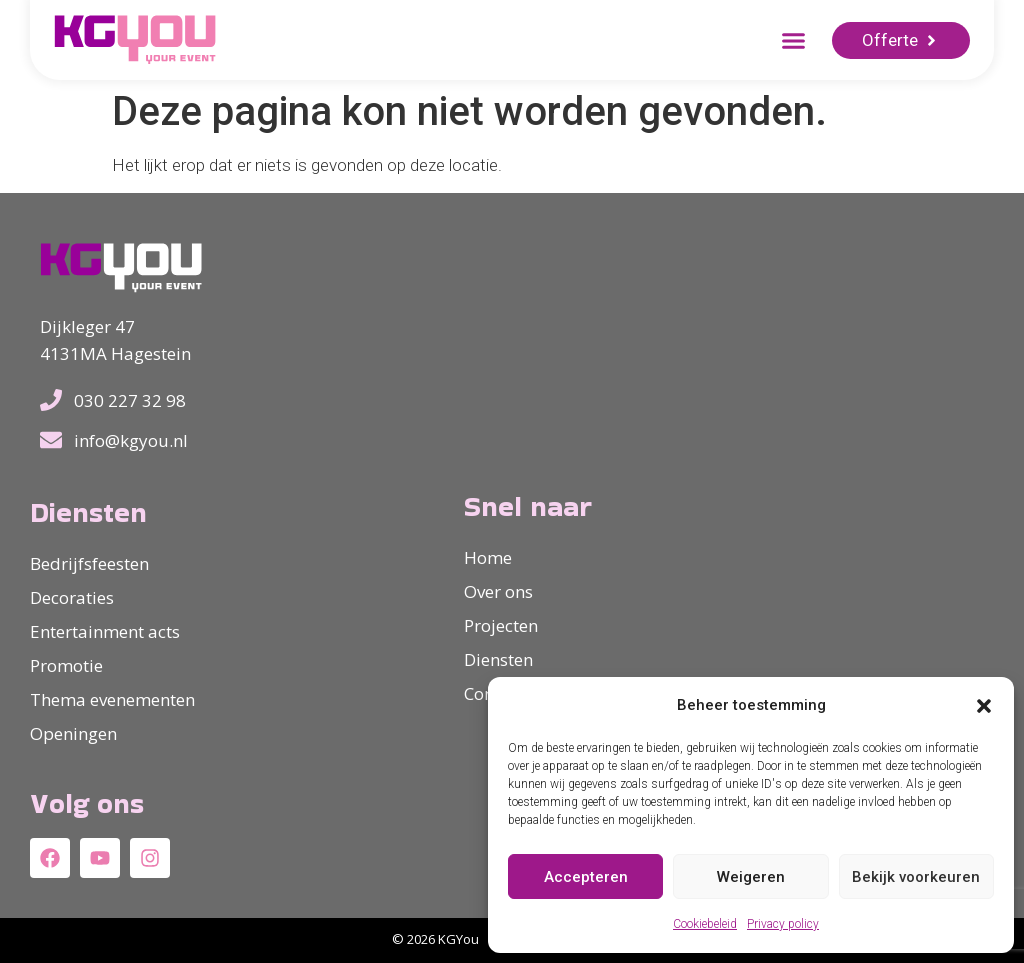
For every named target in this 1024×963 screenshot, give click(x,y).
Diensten (498, 659)
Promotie (66, 665)
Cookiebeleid (705, 924)
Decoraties (72, 597)
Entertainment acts (105, 631)
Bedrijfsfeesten (89, 563)
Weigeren (751, 877)
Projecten (501, 625)
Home (488, 557)
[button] (984, 706)
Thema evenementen (112, 699)
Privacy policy (783, 924)
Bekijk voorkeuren (916, 877)
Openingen (73, 733)
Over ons (498, 591)
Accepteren (586, 877)
